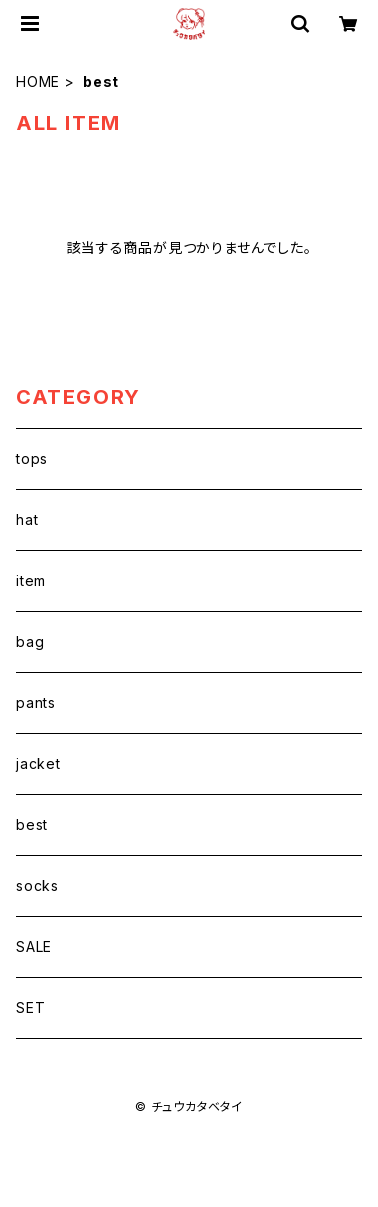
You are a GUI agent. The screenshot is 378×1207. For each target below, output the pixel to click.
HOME (38, 81)
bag (30, 641)
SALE (34, 946)
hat (27, 519)
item (31, 580)
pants (36, 702)
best (32, 824)
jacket (38, 763)
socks (37, 885)
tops (32, 458)
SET (30, 1007)
